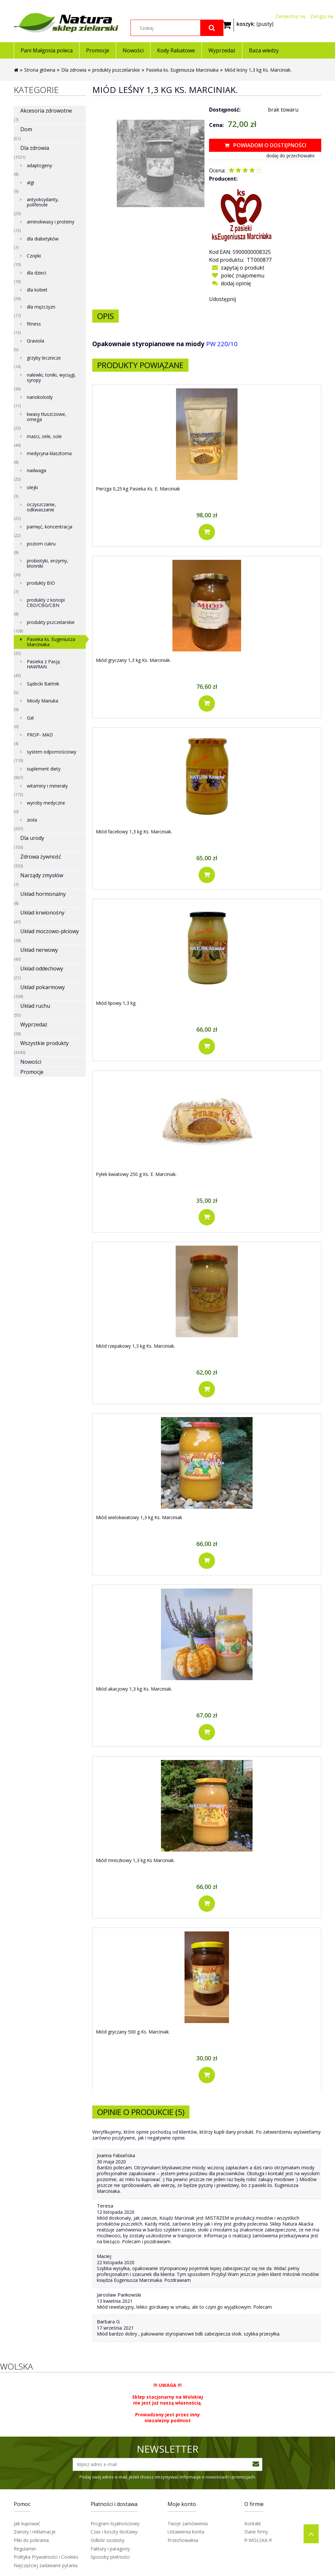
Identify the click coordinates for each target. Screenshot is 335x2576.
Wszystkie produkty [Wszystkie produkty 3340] (44, 1043)
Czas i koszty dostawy (114, 2532)
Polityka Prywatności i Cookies (46, 2557)
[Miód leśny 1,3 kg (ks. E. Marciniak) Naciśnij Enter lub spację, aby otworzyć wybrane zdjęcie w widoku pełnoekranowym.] (160, 163)
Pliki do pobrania (31, 2540)
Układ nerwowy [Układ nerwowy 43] (39, 949)
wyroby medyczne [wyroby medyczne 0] (46, 803)
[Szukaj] (211, 28)
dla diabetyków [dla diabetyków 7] (43, 239)
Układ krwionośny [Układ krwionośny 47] (42, 912)
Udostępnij (222, 299)
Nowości (30, 1061)
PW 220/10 (222, 344)
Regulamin (25, 2549)
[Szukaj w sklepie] (177, 28)
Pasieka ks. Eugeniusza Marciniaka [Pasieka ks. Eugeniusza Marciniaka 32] (51, 642)
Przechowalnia (183, 2540)
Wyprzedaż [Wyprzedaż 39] (33, 1024)
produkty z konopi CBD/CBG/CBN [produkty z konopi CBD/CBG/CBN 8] (46, 602)
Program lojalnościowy (115, 2523)
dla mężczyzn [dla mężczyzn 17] (41, 307)
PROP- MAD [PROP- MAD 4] (40, 735)
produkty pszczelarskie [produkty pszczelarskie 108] (51, 622)
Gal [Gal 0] (30, 718)
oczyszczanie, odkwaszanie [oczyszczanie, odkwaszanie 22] (41, 507)
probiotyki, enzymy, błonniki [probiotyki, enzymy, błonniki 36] (47, 563)
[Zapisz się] (255, 2464)
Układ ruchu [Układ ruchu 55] (35, 1005)
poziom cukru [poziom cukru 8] (41, 544)
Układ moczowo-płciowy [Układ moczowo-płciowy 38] (49, 931)
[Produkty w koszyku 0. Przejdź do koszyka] (255, 23)
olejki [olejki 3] (32, 487)
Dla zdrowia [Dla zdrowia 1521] (34, 147)
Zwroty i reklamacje (35, 2532)
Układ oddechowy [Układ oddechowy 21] (41, 968)
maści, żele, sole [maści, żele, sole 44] (44, 436)
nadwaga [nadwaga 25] (36, 470)
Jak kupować (27, 2523)
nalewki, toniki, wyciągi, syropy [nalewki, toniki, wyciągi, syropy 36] (51, 377)
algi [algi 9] (30, 182)
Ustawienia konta (186, 2532)
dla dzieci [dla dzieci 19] (36, 273)
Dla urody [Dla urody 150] (32, 838)
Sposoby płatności (110, 2557)
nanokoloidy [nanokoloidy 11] (40, 397)
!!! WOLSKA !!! (258, 2540)
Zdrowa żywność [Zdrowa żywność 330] (40, 856)
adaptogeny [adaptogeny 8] (39, 165)
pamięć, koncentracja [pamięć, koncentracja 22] (49, 527)
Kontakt (252, 2523)
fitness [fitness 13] (34, 324)
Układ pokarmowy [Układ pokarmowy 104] (42, 987)
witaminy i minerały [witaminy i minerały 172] (47, 786)
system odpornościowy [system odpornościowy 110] (51, 752)
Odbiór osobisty (107, 2540)
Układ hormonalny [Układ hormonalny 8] (43, 893)
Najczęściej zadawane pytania (46, 2565)
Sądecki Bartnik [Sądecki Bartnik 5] (43, 684)
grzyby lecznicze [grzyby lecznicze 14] (44, 358)
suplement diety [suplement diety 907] (44, 769)
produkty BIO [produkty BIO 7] (41, 583)
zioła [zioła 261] (32, 820)
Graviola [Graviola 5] (35, 341)
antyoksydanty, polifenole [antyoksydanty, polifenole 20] (43, 202)
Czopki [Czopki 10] (34, 256)
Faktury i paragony (110, 2549)
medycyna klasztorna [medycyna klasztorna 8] (49, 453)
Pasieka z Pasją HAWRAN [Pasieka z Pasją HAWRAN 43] (43, 664)
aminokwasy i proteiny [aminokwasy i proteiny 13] (50, 222)
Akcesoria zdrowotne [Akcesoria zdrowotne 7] (46, 110)
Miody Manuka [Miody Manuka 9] (42, 701)
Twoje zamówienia (188, 2523)
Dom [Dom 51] (26, 129)
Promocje (32, 1071)
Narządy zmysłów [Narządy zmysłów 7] (41, 875)
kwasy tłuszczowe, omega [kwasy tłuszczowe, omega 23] (46, 416)
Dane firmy (256, 2532)
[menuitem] (46, 50)
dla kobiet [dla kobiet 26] (37, 290)
